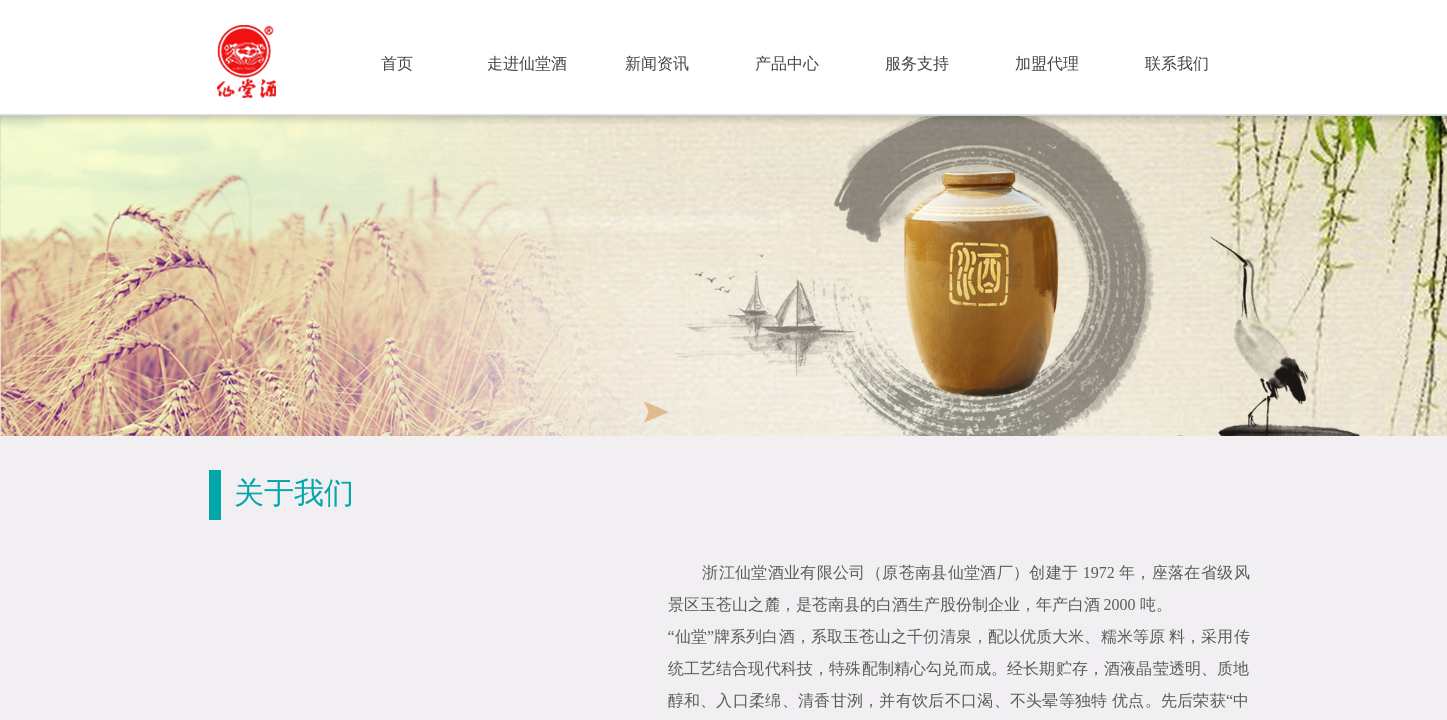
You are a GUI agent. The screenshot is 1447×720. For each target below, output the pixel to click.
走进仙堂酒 (527, 63)
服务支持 (917, 63)
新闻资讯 (657, 63)
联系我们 (1177, 63)
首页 (397, 63)
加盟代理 (1047, 63)
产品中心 (787, 63)
